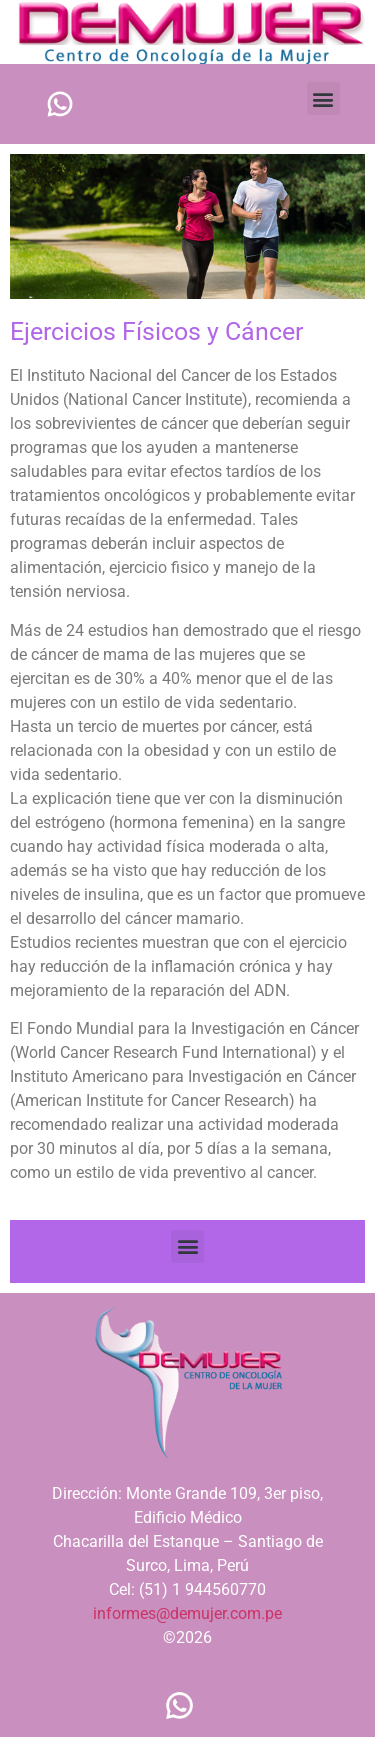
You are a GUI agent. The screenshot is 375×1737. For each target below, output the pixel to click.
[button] (323, 98)
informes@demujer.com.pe (187, 1613)
